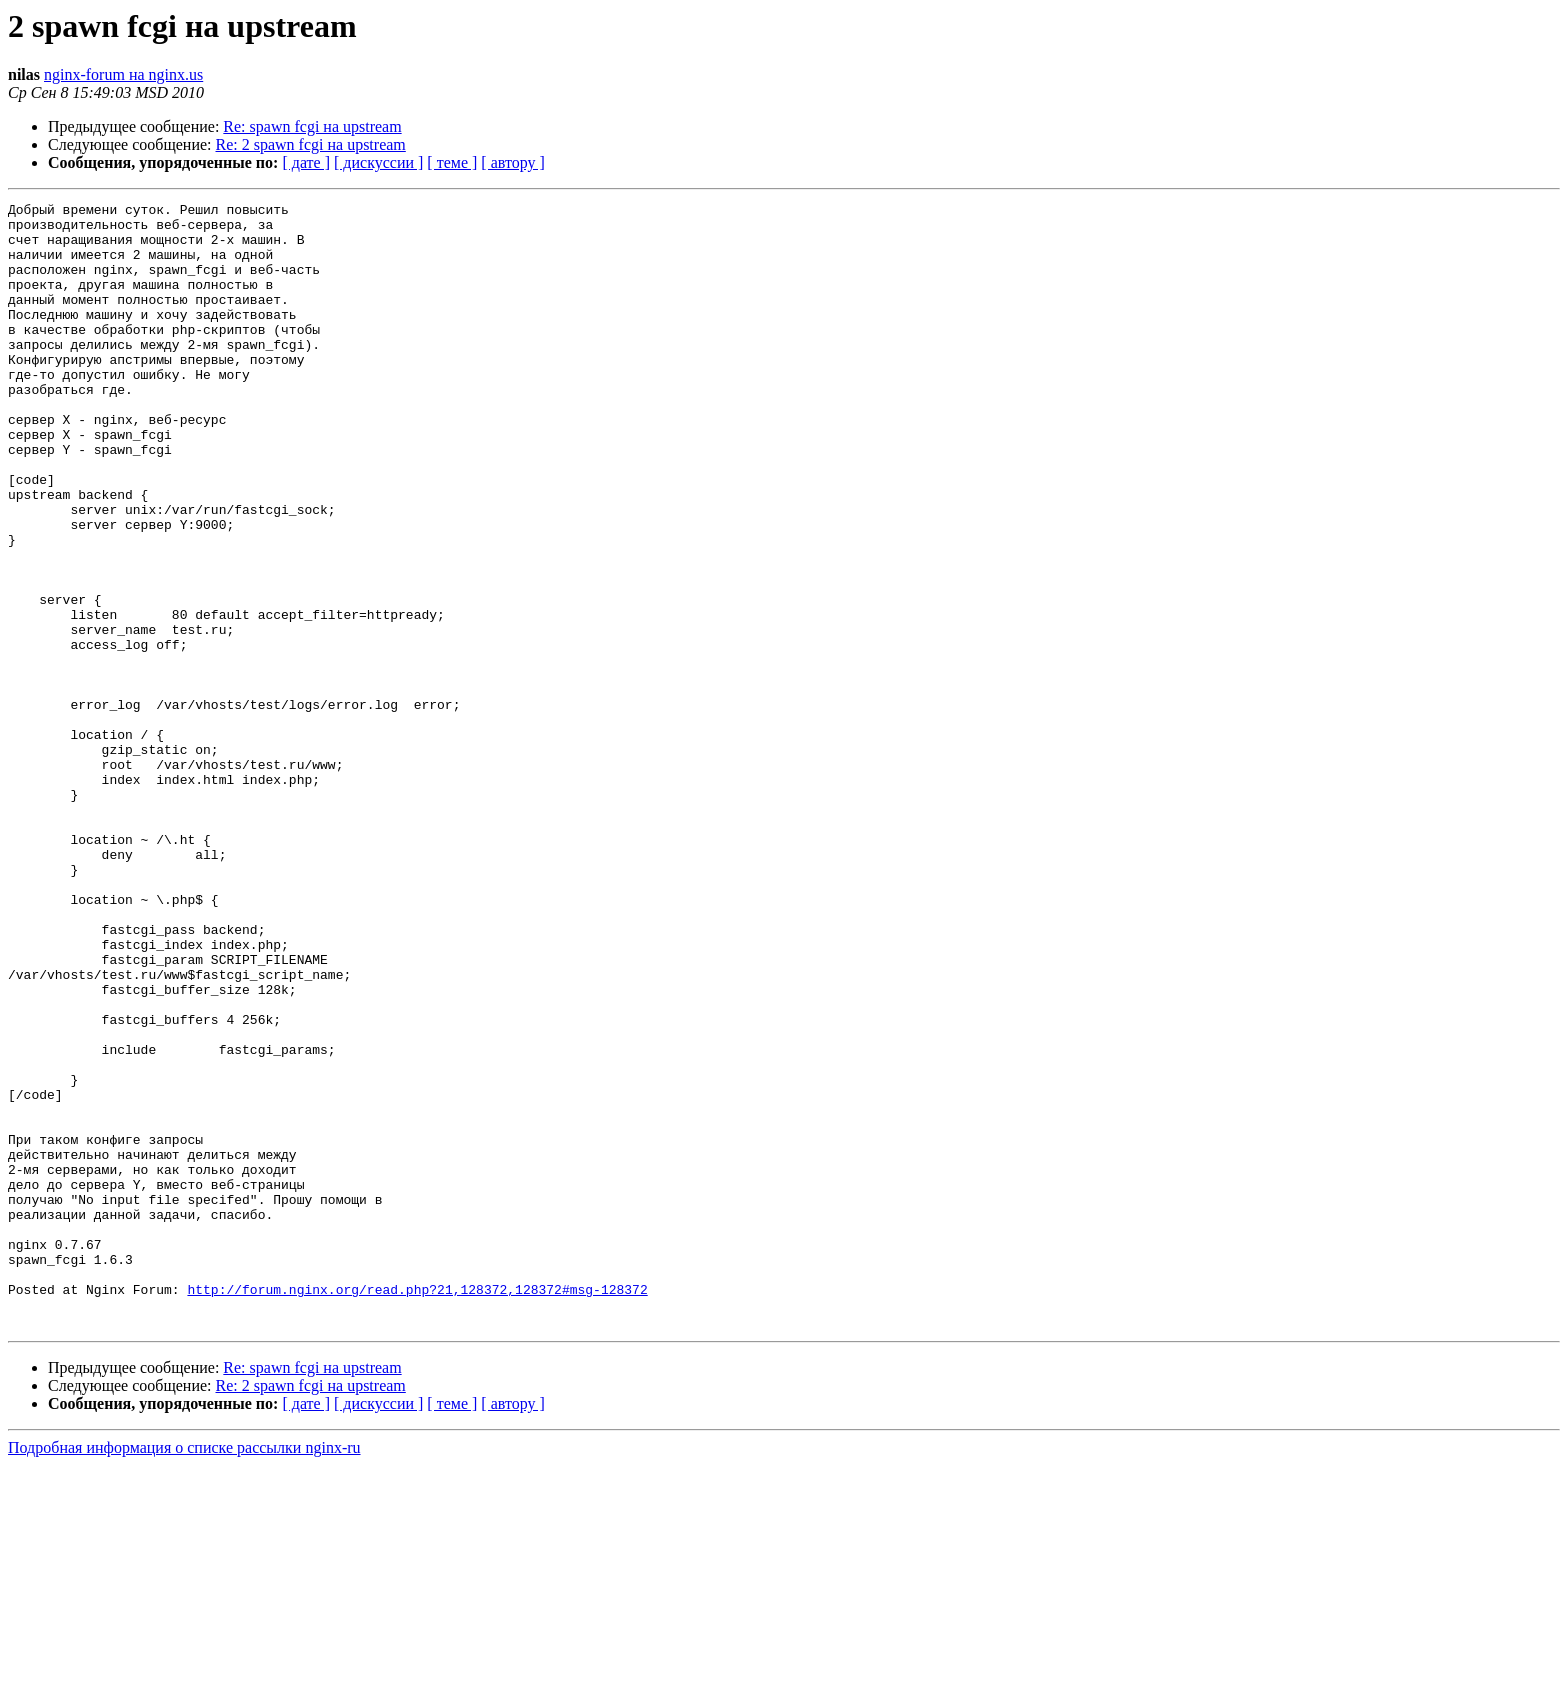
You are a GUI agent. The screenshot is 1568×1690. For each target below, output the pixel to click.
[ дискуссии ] (378, 162)
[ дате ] (306, 162)
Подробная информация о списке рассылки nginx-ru (184, 1672)
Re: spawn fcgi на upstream (312, 126)
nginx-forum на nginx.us (123, 74)
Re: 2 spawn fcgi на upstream (311, 144)
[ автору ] (512, 162)
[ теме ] (452, 162)
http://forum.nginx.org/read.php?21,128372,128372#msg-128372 (417, 1508)
